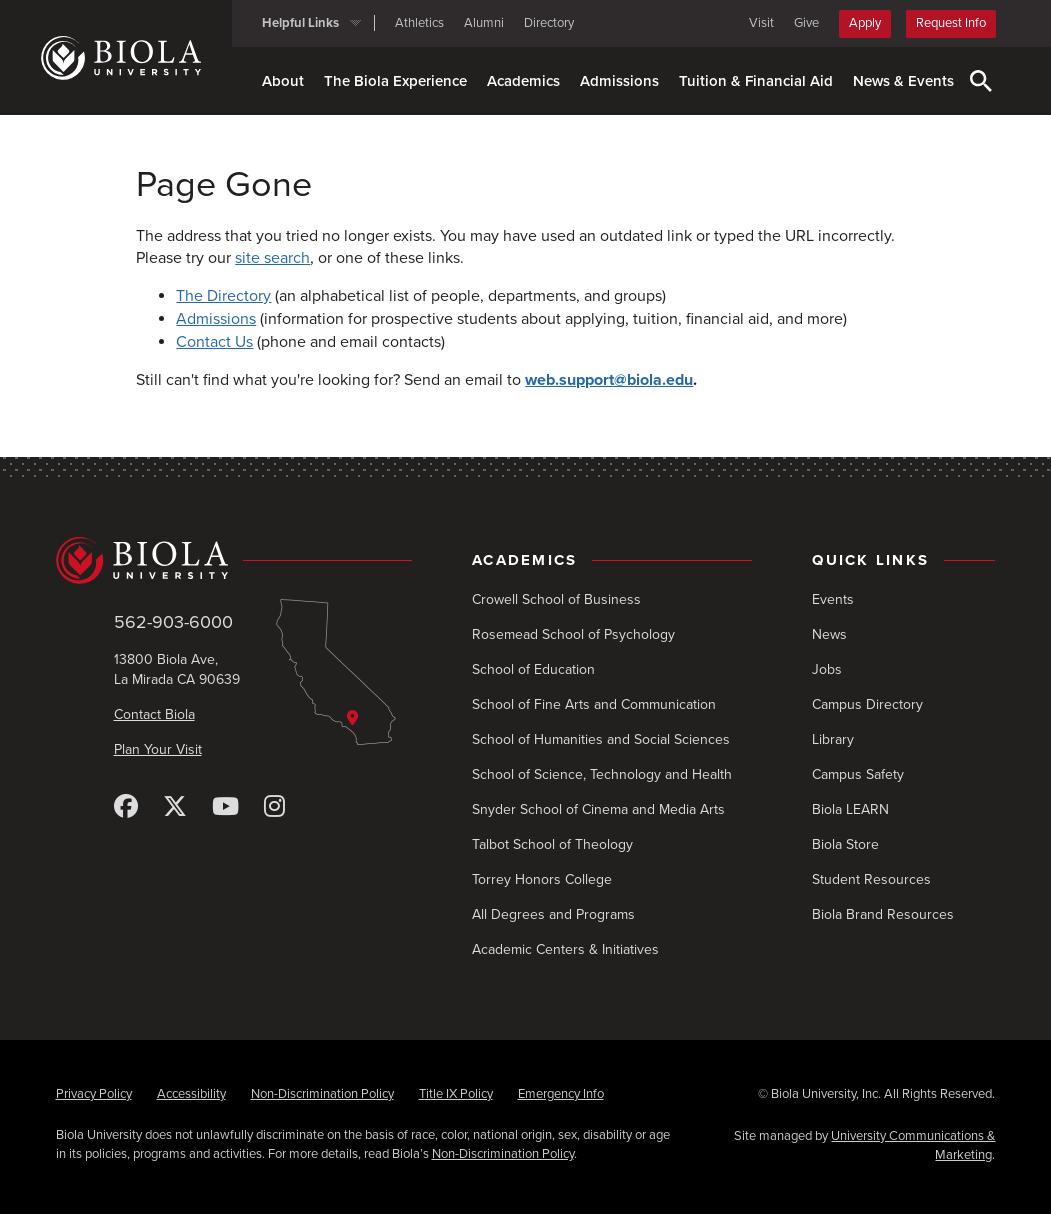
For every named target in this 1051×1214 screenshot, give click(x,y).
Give (806, 23)
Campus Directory (867, 704)
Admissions (619, 81)
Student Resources (871, 879)
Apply (865, 23)
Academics (523, 81)
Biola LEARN (850, 809)
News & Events (903, 81)
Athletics (419, 23)
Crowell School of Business (556, 599)
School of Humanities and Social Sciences (601, 739)
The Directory (223, 296)
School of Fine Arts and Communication (594, 704)
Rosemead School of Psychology (573, 634)
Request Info (951, 23)
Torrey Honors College (542, 879)
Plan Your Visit (158, 749)
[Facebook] (126, 807)
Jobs (827, 669)
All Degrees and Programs (553, 914)
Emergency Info (561, 1094)
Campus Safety (858, 774)
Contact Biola (154, 714)
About (283, 81)
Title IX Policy (456, 1094)
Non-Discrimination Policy (322, 1094)
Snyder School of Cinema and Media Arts (598, 809)
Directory (549, 23)
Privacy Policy (94, 1094)
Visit (761, 23)
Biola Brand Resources (883, 914)
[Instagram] (274, 807)
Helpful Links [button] (300, 23)
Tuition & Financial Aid (756, 81)
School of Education (533, 669)
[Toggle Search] (981, 81)
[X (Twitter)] (175, 807)
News (829, 634)
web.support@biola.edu (609, 380)
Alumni (484, 23)
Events (833, 599)
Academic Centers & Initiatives (565, 949)
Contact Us (214, 342)
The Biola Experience (395, 81)
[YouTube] (225, 807)
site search (272, 258)
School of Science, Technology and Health (602, 774)
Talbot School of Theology (552, 844)
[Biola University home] (136, 58)
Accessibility (191, 1094)
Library (833, 739)
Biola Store (845, 844)
